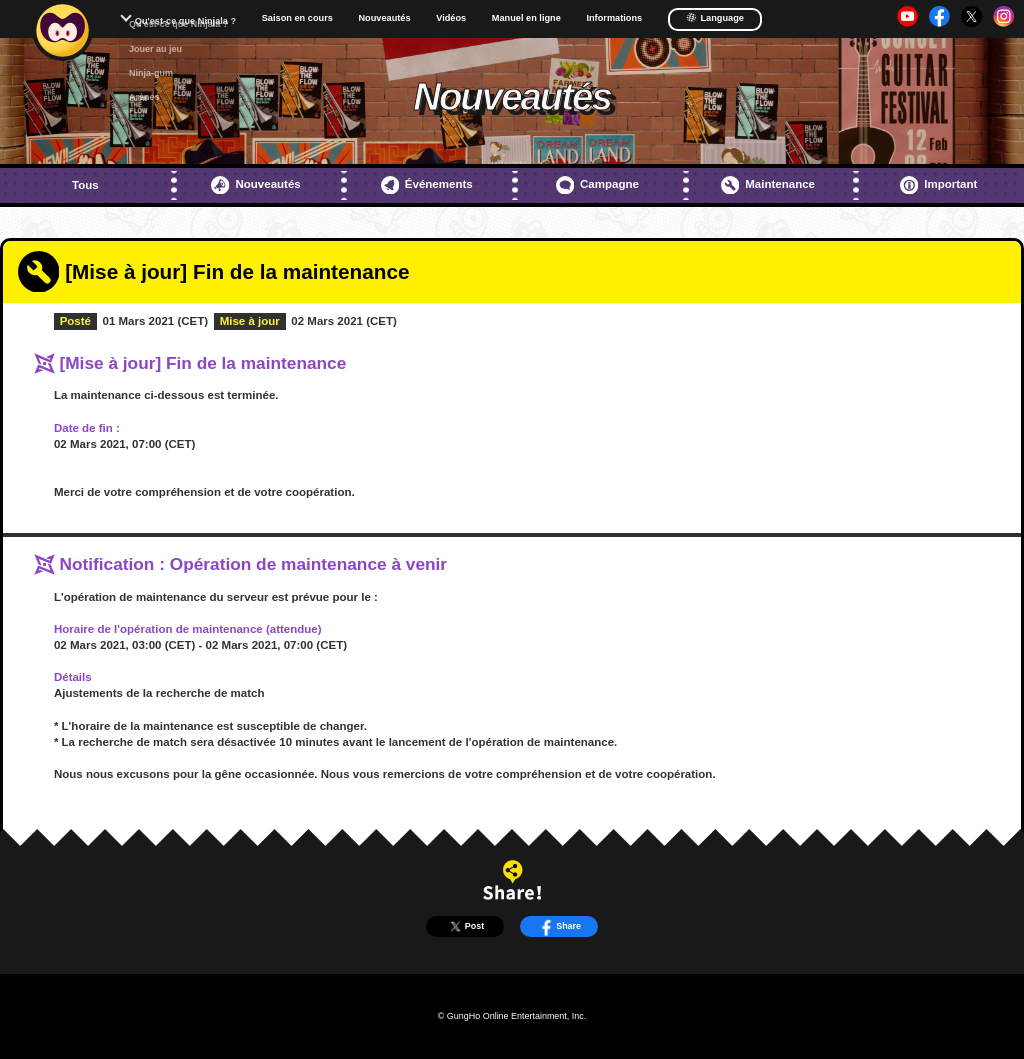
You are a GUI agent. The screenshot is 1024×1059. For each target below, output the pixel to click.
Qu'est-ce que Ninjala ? (185, 21)
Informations (614, 18)
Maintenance (768, 185)
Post (465, 926)
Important (938, 185)
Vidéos (451, 18)
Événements (427, 185)
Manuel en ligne (526, 18)
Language (715, 17)
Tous (85, 185)
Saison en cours (297, 18)
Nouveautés (384, 18)
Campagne (597, 185)
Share (559, 926)
